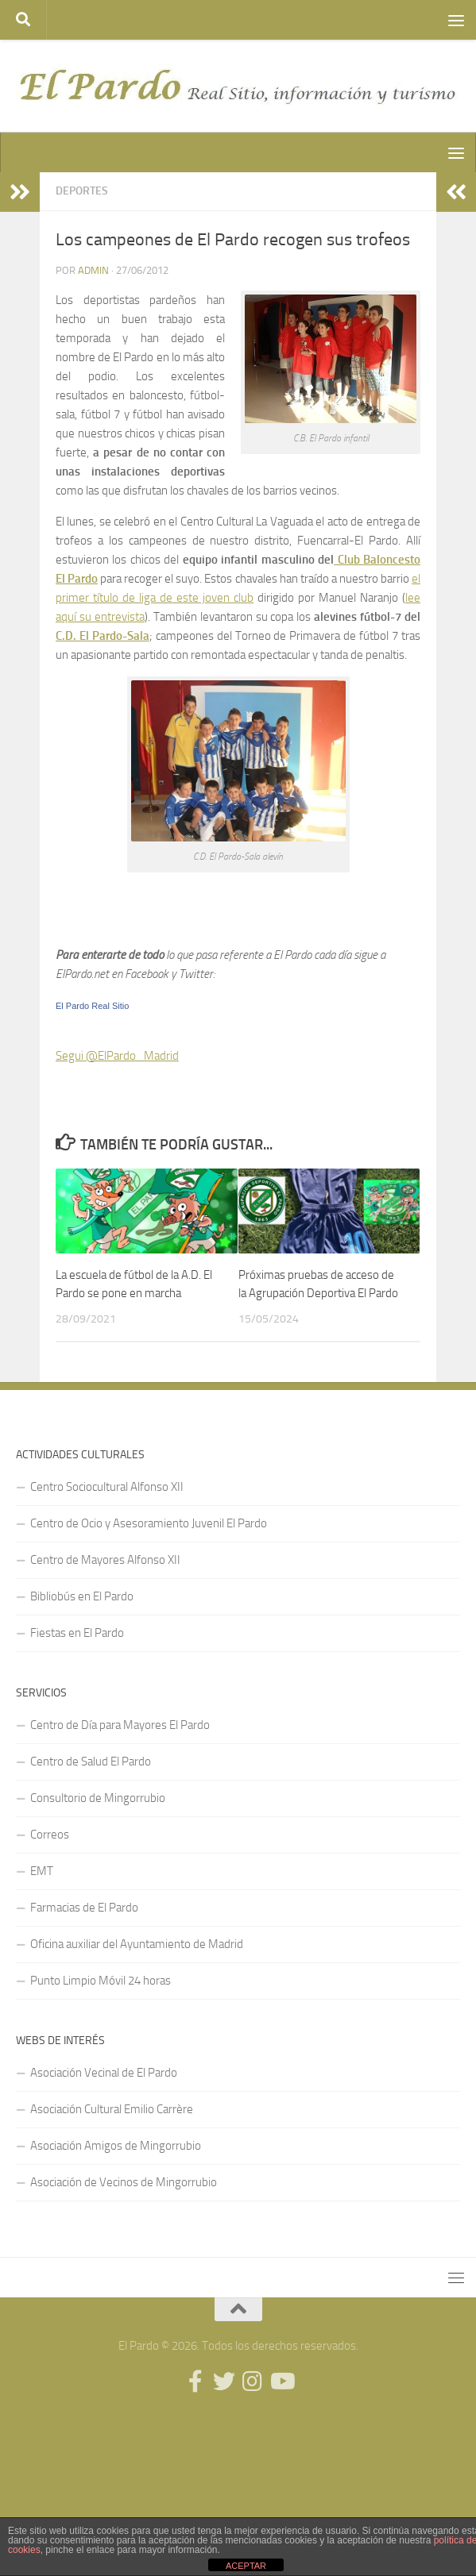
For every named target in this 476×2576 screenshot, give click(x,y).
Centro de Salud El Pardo (90, 1761)
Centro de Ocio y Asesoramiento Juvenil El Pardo (148, 1523)
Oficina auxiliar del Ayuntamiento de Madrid (136, 1944)
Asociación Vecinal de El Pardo (103, 2073)
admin (93, 270)
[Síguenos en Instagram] (253, 2381)
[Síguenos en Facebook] (195, 2381)
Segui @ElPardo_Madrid (117, 1056)
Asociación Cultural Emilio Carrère (111, 2109)
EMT (41, 1871)
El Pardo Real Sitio (92, 1006)
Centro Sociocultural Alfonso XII (107, 1487)
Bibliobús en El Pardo (82, 1596)
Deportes (82, 191)
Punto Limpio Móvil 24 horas (100, 1980)
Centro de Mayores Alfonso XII (105, 1560)
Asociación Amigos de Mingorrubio (115, 2146)
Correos (49, 1834)
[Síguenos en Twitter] (224, 2381)
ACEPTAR (246, 2565)
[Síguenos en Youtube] (281, 2381)
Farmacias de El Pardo (84, 1907)
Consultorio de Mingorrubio (97, 1798)
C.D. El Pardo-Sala (102, 636)
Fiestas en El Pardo (77, 1633)
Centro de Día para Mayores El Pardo (120, 1725)
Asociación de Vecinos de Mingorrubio (123, 2182)
